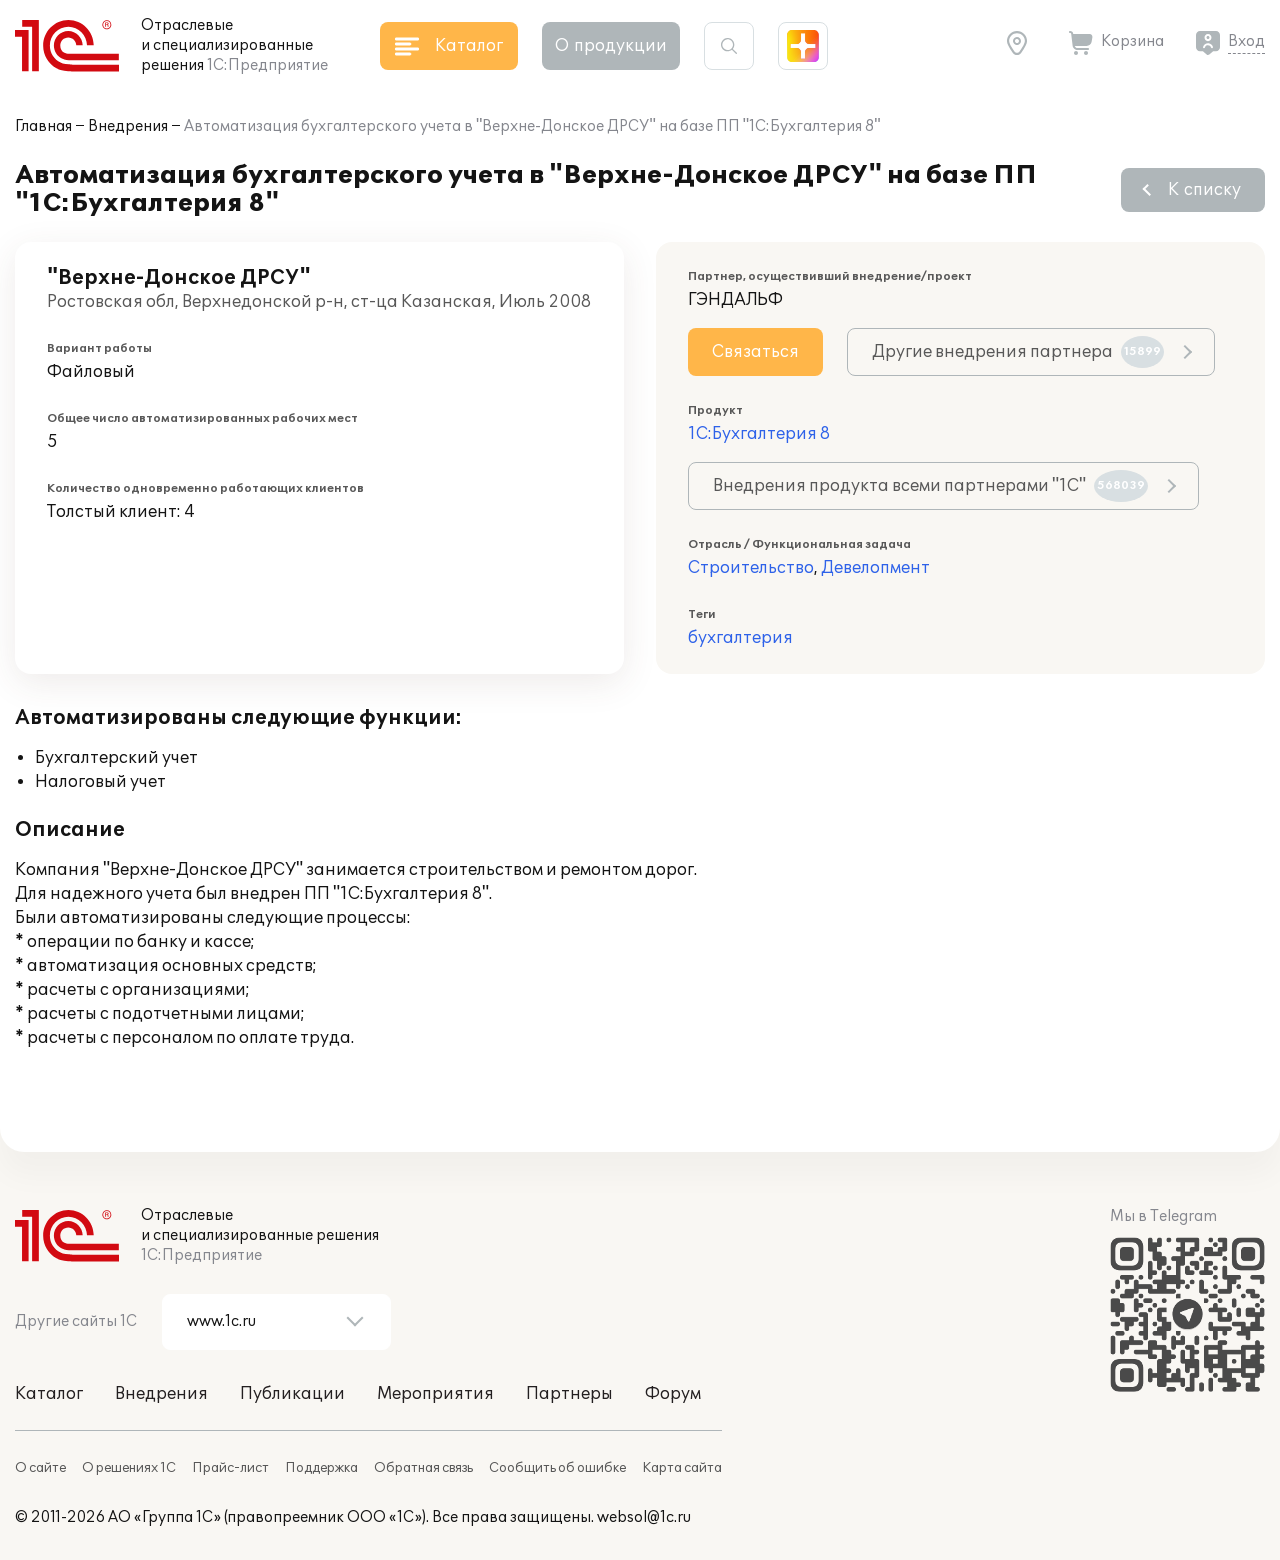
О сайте (40, 1468)
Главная (43, 126)
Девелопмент (875, 568)
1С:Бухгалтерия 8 (759, 434)
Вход (1246, 41)
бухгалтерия (740, 638)
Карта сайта (682, 1468)
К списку (1204, 190)
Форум (673, 1394)
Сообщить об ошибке (557, 1468)
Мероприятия (435, 1394)
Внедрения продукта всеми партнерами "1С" (930, 486)
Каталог (49, 1394)
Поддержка (321, 1468)
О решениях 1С (129, 1468)
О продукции (611, 46)
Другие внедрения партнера (1018, 352)
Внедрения (128, 126)
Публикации (292, 1394)
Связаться (755, 352)
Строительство (751, 568)
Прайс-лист (230, 1468)
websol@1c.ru (644, 1517)
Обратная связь (423, 1468)
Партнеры (569, 1394)
